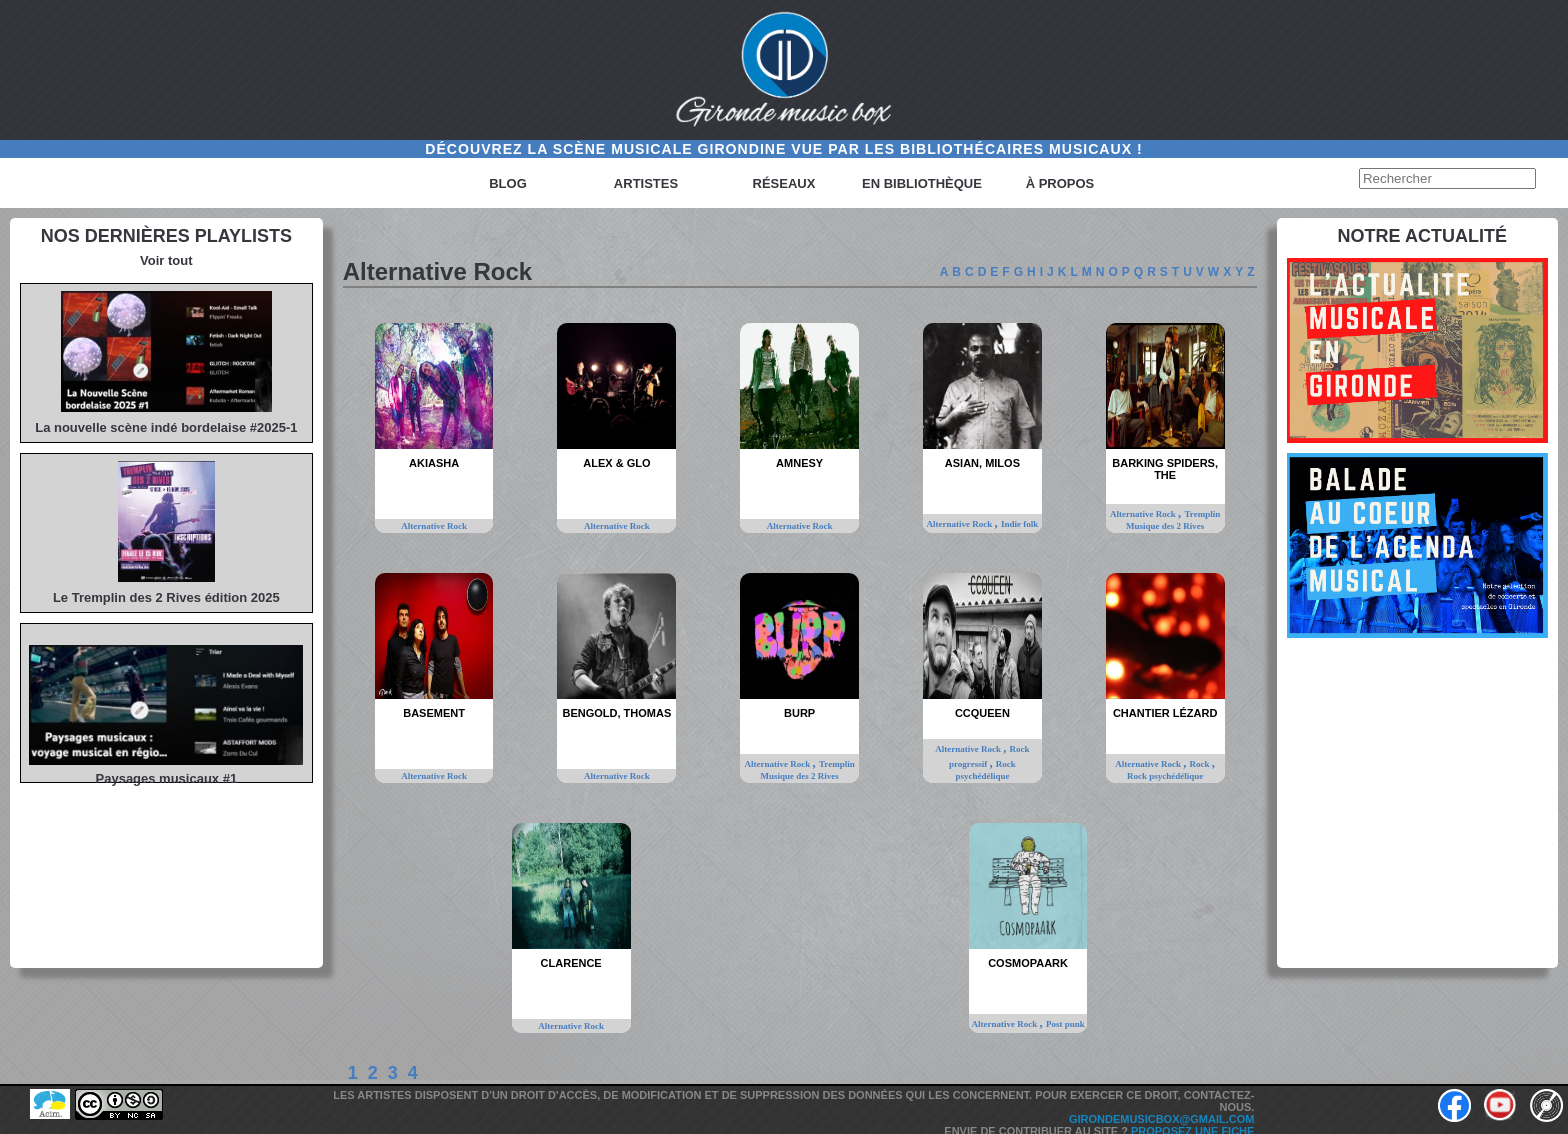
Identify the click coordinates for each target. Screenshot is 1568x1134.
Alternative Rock (434, 526)
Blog (508, 183)
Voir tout (166, 260)
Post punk (1065, 1024)
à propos (1060, 183)
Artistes (646, 183)
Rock (1201, 764)
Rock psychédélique (1165, 776)
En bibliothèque (922, 183)
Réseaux (784, 183)
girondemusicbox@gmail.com (1162, 1119)
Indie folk (1019, 524)
